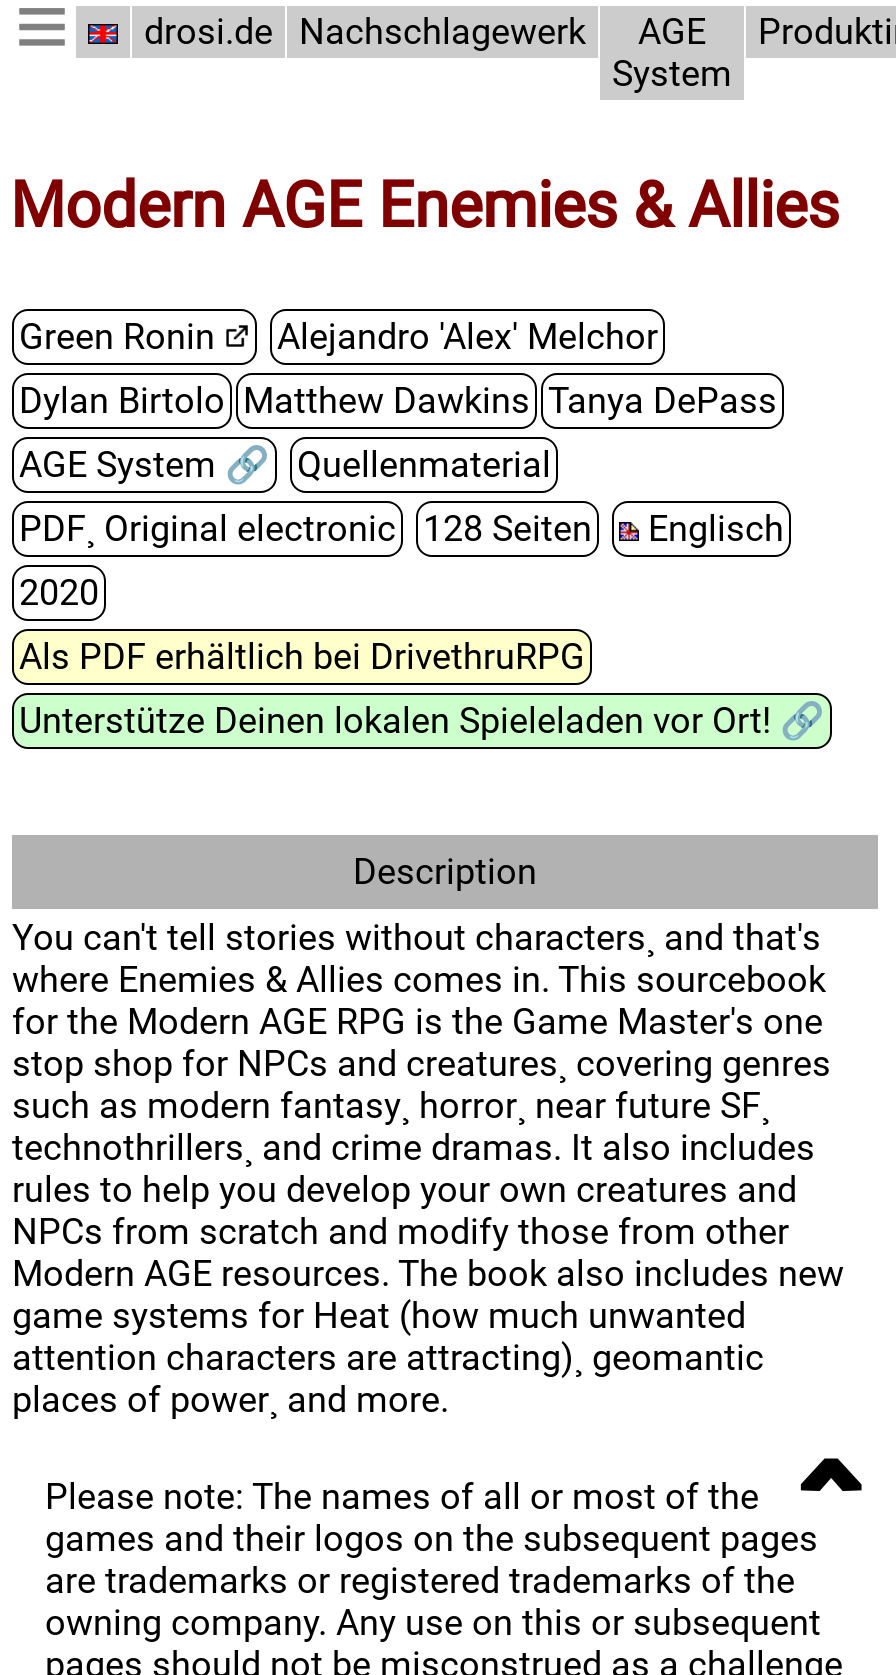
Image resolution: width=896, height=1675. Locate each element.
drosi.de (208, 32)
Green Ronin (117, 336)
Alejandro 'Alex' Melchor (467, 336)
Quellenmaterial (424, 464)
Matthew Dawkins (386, 400)
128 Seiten (507, 528)
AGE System (672, 53)
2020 (59, 592)
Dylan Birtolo (122, 400)
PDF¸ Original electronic (207, 528)
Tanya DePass (662, 400)
